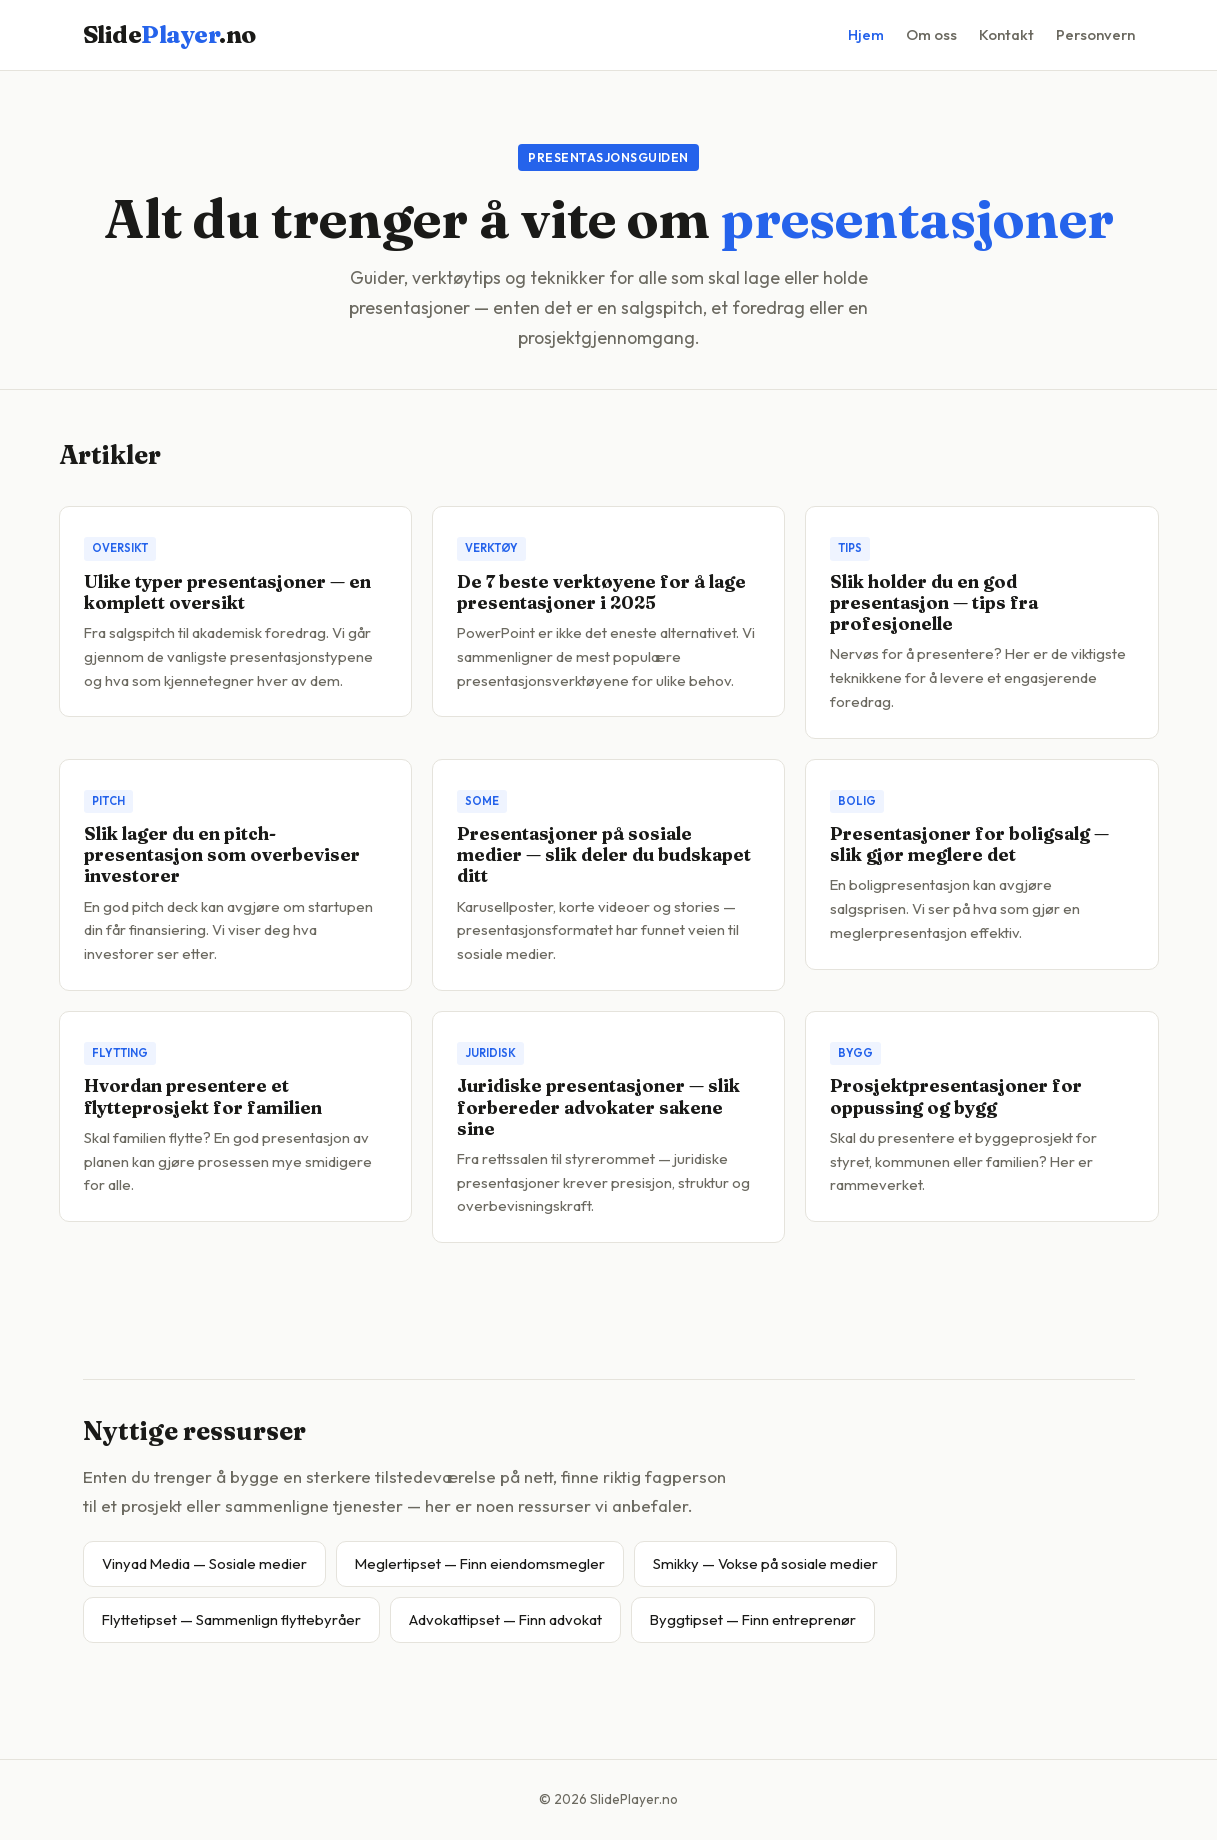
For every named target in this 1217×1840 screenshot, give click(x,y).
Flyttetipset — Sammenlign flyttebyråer (231, 1619)
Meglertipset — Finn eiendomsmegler (480, 1563)
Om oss (931, 34)
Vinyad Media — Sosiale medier (204, 1563)
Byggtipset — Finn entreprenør (753, 1619)
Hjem (866, 34)
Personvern (1095, 34)
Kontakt (1006, 34)
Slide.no (169, 34)
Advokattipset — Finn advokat (505, 1619)
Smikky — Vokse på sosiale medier (765, 1563)
